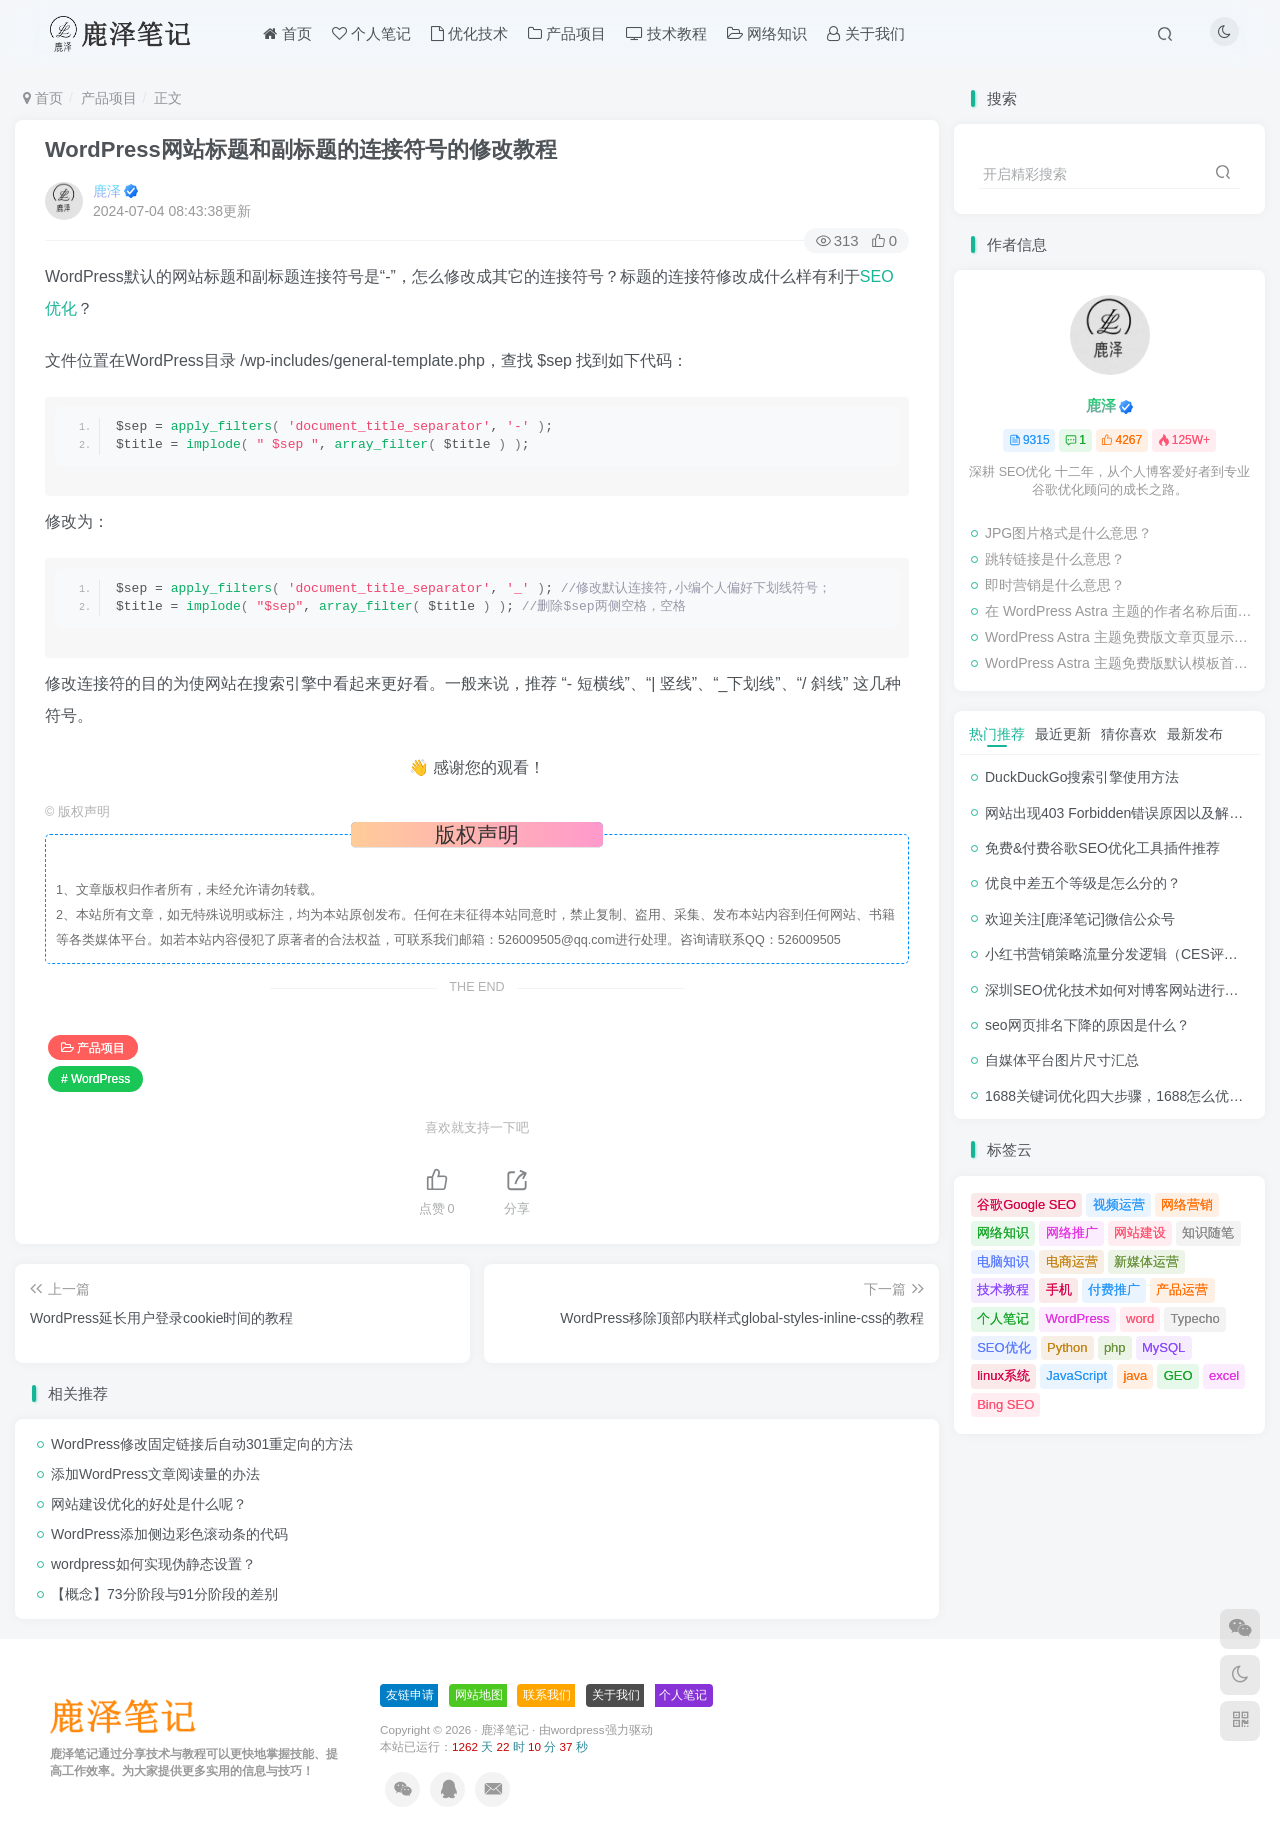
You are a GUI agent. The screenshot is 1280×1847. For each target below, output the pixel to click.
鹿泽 (107, 191)
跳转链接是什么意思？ (1055, 559)
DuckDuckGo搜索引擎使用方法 (1082, 777)
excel (1224, 1375)
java (1135, 1375)
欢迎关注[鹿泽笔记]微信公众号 (1080, 919)
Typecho (1195, 1318)
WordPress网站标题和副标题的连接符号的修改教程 (301, 149)
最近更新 (1063, 734)
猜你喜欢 (1129, 734)
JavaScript (1076, 1375)
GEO (1178, 1375)
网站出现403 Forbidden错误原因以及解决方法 (1128, 813)
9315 (1029, 440)
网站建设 (1140, 1232)
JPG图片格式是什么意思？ (1068, 533)
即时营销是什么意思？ (1055, 585)
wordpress (578, 1729)
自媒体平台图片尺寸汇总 (1062, 1060)
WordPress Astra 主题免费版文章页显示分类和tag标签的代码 (1120, 637)
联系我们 (547, 1695)
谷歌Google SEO (1026, 1204)
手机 (1059, 1289)
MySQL (1163, 1347)
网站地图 (479, 1695)
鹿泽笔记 (505, 1729)
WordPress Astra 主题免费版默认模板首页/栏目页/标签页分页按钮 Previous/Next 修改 (1120, 663)
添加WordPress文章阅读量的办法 (155, 1474)
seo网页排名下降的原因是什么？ (1087, 1025)
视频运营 (1119, 1204)
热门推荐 (997, 734)
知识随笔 (1208, 1232)
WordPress (1078, 1318)
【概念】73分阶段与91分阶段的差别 (164, 1594)
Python (1067, 1347)
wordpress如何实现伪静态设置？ (153, 1564)
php (1115, 1347)
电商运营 (1072, 1261)
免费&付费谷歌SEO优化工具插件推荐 (1102, 848)
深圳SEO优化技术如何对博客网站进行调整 (1119, 990)
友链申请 (410, 1695)
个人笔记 (1003, 1318)
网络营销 (1187, 1204)
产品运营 (1182, 1289)
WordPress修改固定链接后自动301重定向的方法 (202, 1444)
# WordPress (95, 1079)
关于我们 (616, 1695)
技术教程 (1003, 1289)
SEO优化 (1003, 1347)
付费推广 (1114, 1289)
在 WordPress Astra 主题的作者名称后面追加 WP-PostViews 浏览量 (1120, 611)
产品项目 (109, 98)
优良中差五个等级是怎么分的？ (1083, 883)
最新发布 (1195, 734)
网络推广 (1072, 1232)
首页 (43, 98)
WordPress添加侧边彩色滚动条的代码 (169, 1534)
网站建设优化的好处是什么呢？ (149, 1504)
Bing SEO (1005, 1404)
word (1140, 1318)
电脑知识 (1003, 1261)
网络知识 (1003, 1232)
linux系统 (1003, 1375)
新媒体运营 (1146, 1261)
